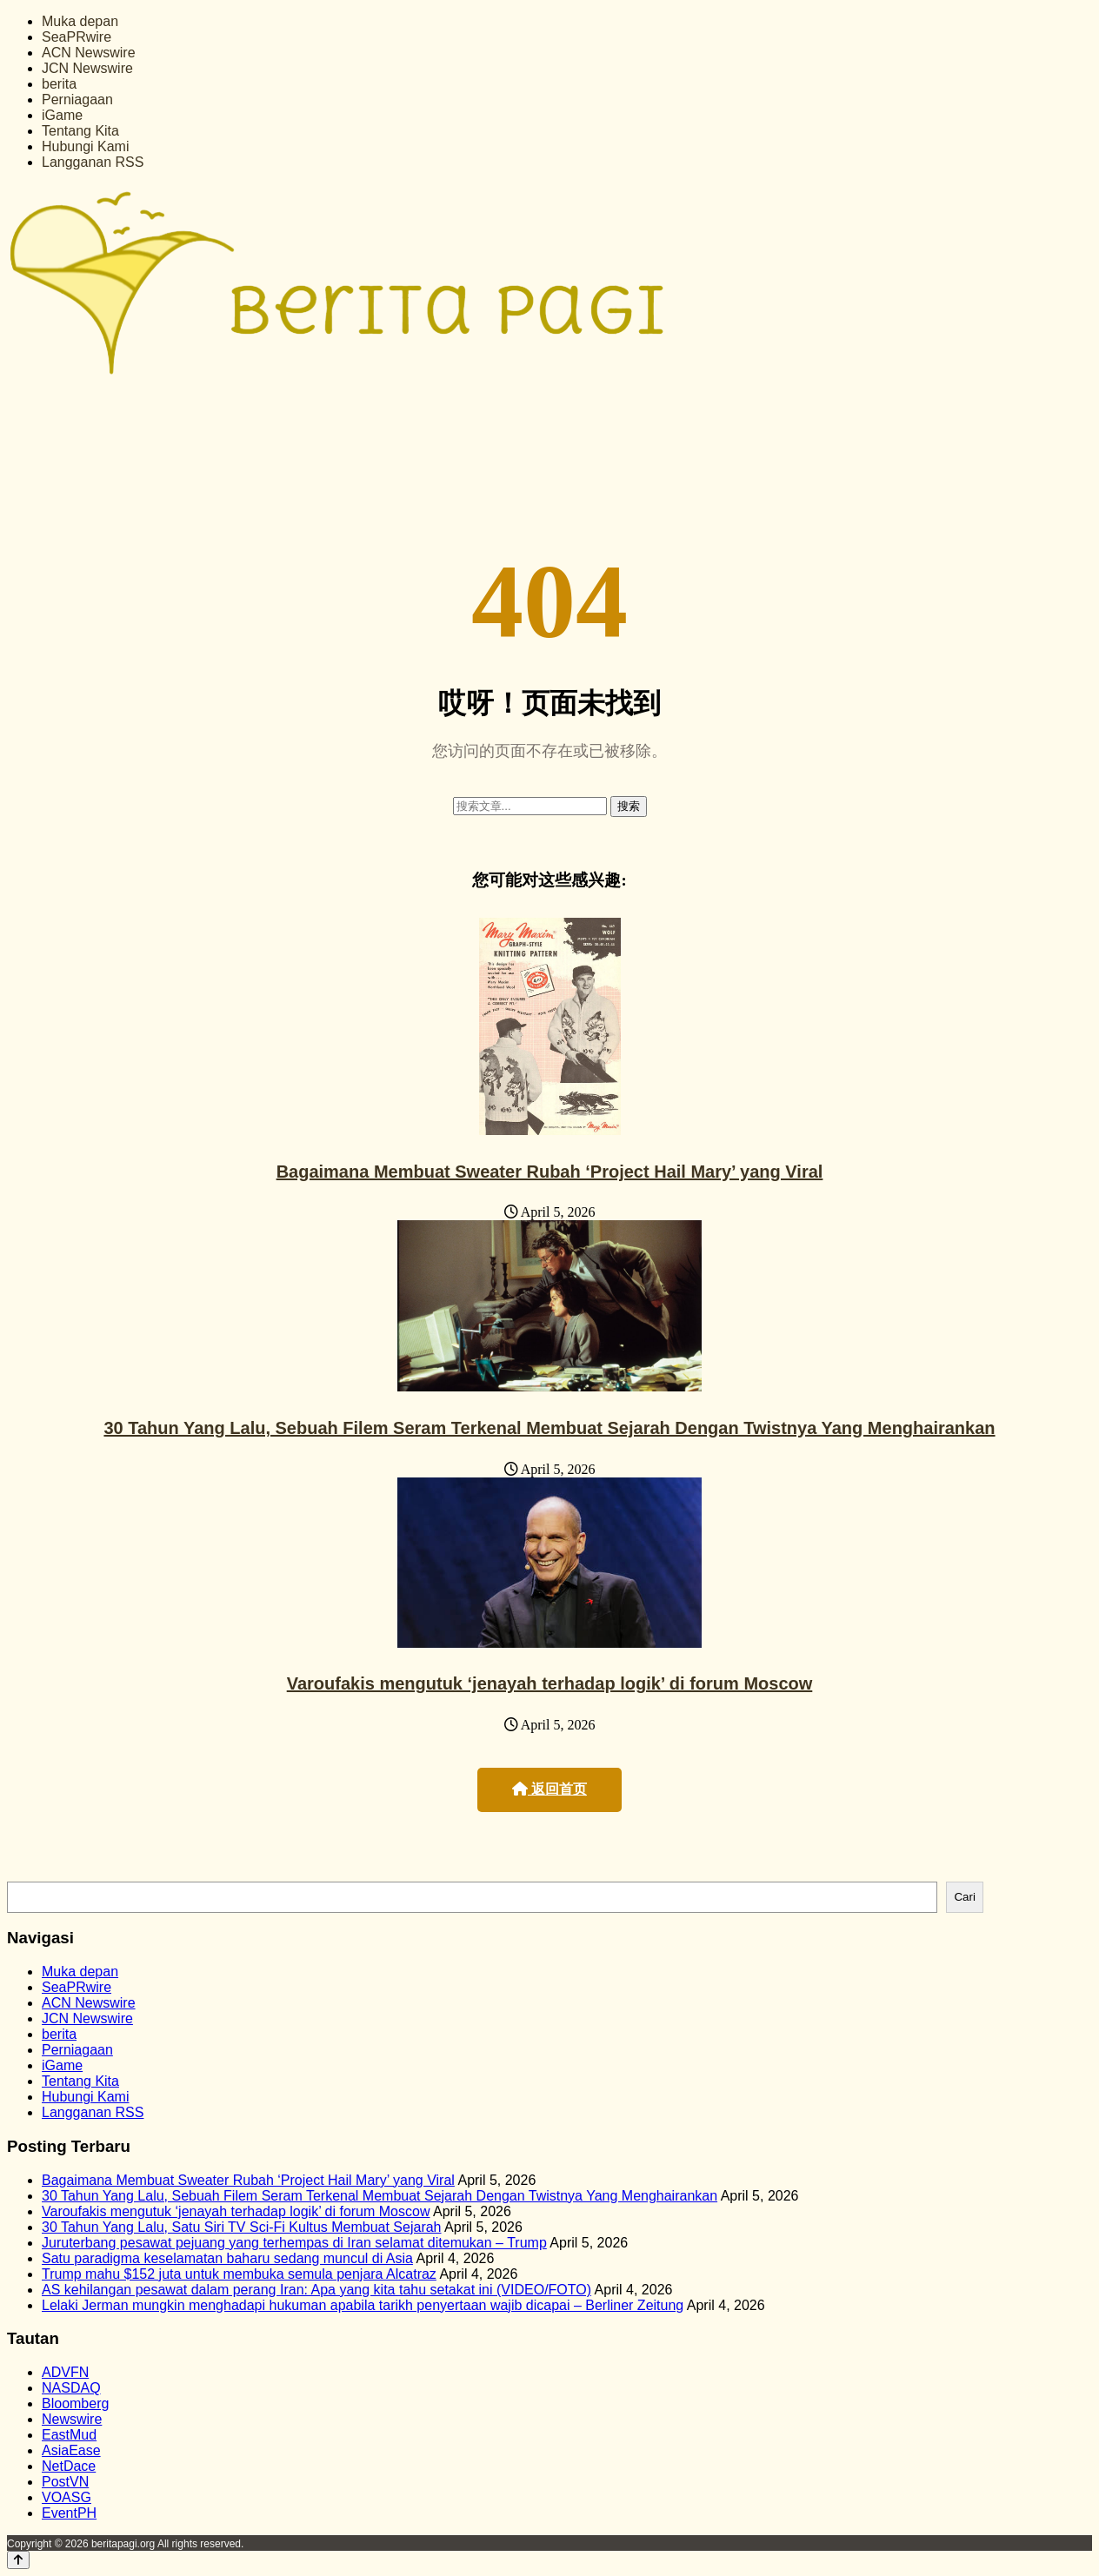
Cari (964, 1896)
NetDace (69, 2466)
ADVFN (65, 2372)
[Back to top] (18, 2560)
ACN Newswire (89, 52)
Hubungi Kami (86, 146)
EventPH (69, 2513)
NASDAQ (71, 2387)
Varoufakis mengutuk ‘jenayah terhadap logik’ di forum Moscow (550, 1683)
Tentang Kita (80, 130)
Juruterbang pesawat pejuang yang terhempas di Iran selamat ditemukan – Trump (294, 2242)
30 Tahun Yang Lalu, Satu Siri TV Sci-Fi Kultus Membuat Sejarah (242, 2227)
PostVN (65, 2481)
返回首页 (549, 1789)
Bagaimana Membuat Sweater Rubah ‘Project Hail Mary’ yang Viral (549, 1171)
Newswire (72, 2419)
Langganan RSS (92, 162)
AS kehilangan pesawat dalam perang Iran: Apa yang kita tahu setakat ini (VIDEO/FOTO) (316, 2289)
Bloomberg (75, 2403)
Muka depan (80, 21)
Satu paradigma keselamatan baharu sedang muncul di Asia (227, 2258)
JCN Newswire (87, 68)
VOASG (66, 2497)
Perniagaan (77, 99)
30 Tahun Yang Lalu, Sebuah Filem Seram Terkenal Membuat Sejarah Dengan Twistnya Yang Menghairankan (549, 1427)
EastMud (69, 2434)
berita (59, 83)
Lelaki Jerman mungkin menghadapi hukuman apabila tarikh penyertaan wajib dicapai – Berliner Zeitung (362, 2305)
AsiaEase (71, 2450)
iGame (62, 115)
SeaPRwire (76, 37)
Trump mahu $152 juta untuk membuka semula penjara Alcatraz (239, 2274)
